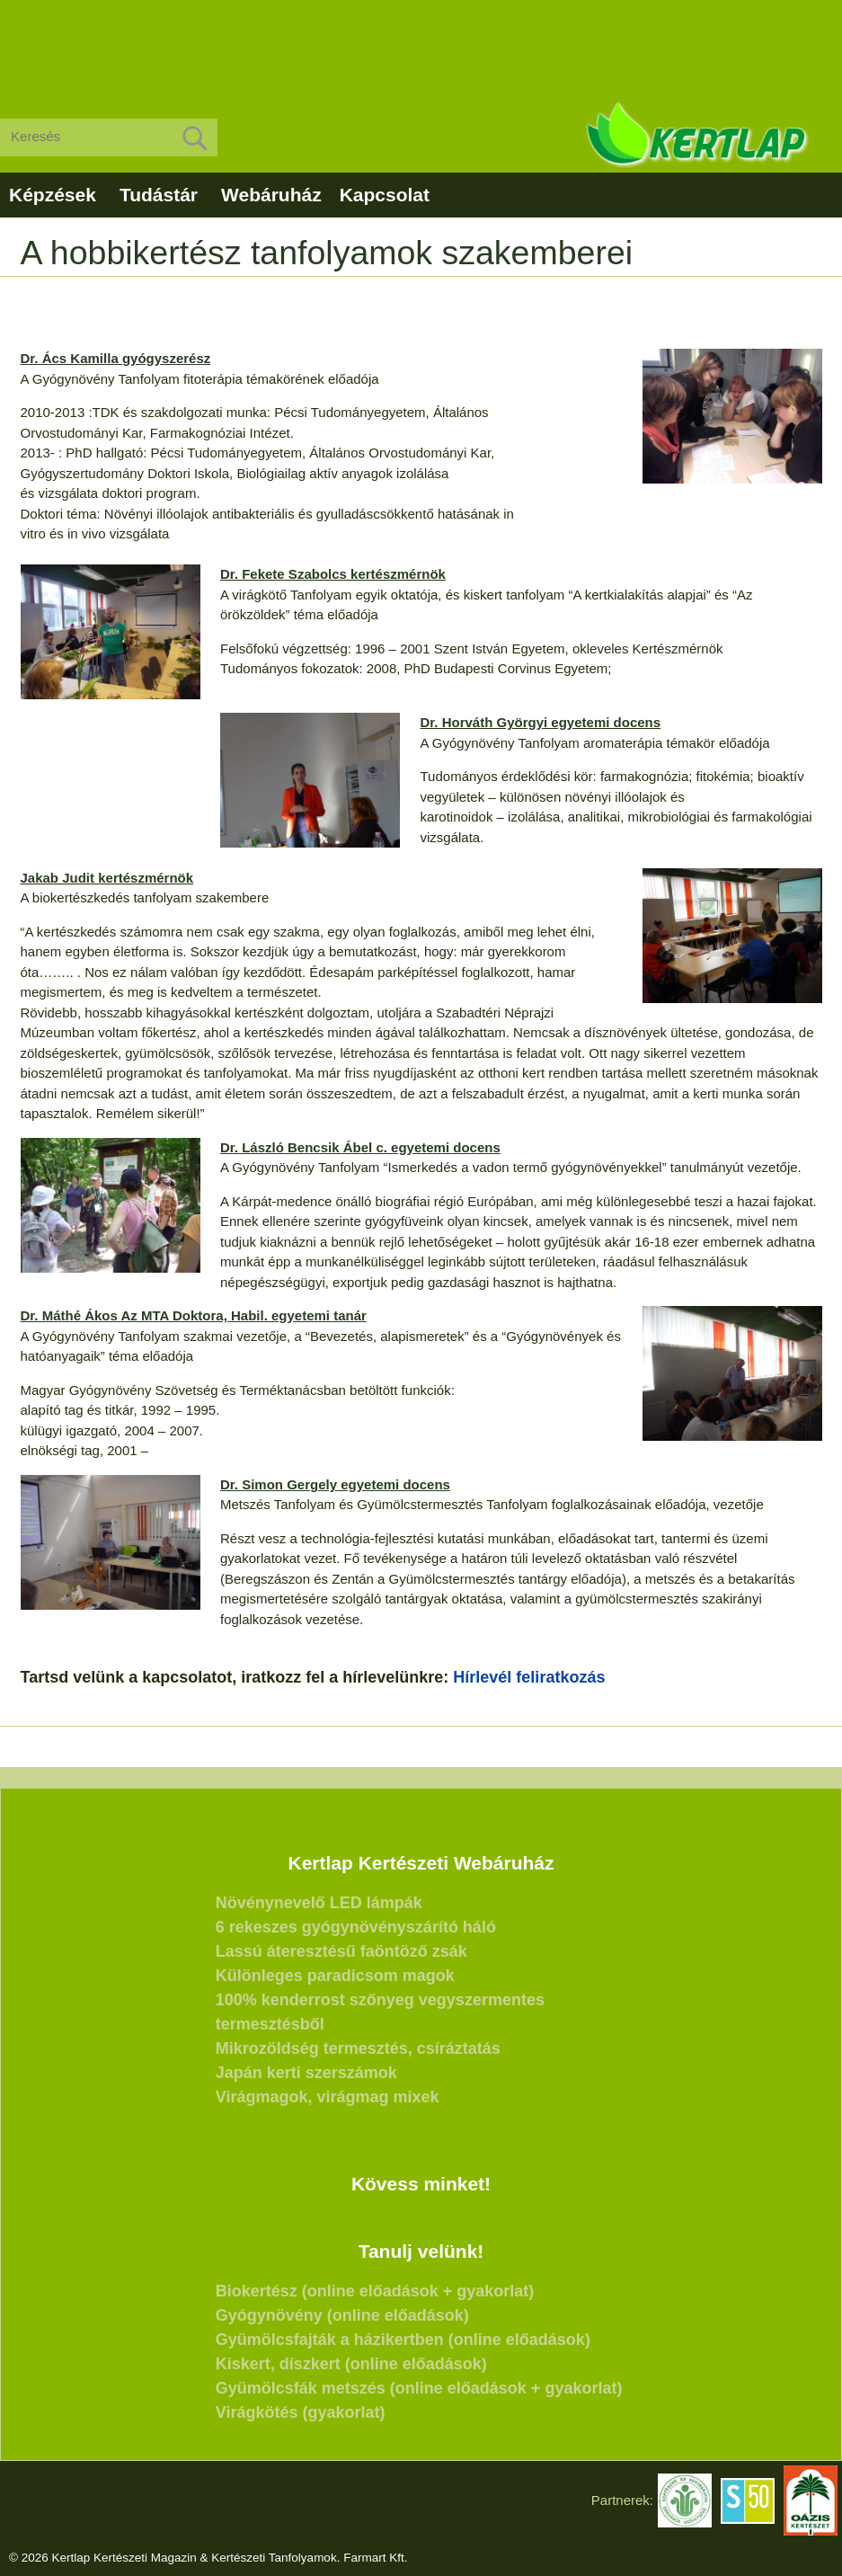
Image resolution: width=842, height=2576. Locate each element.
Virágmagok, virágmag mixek (327, 2097)
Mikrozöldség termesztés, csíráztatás (358, 2048)
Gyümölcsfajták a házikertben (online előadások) (403, 2340)
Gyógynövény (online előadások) (342, 2315)
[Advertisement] (421, 44)
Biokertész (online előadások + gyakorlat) (375, 2291)
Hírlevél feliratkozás (529, 1677)
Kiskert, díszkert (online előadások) (351, 2364)
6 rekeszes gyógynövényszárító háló (356, 1927)
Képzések (52, 194)
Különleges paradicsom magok (335, 1976)
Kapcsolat (385, 194)
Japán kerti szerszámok (306, 2073)
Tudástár (159, 194)
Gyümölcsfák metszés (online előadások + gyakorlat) (419, 2388)
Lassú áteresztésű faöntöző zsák (341, 1951)
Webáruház (271, 194)
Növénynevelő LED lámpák (319, 1903)
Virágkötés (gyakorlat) (301, 2412)
